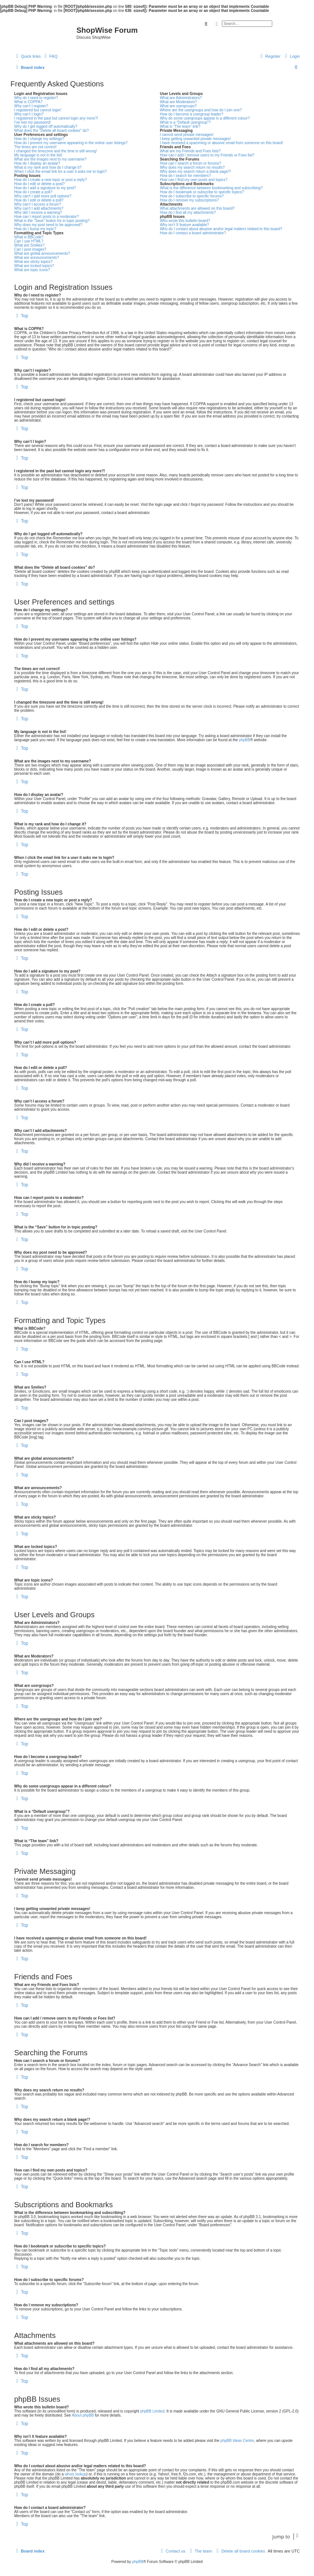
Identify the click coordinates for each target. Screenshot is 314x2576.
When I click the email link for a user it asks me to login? (60, 171)
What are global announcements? (42, 253)
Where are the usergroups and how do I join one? (201, 110)
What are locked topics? (34, 266)
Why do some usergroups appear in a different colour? (205, 118)
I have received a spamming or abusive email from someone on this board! (221, 143)
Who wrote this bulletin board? (185, 221)
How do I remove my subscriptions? (189, 200)
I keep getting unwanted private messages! (195, 139)
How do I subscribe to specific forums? (192, 196)
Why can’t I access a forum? (37, 204)
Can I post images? (30, 249)
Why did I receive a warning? (38, 212)
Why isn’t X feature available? (184, 225)
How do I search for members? (185, 176)
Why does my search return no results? (192, 167)
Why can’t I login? (29, 114)
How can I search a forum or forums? (191, 163)
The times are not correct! (35, 147)
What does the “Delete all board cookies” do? (51, 131)
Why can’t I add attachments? (38, 208)
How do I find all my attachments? (188, 212)
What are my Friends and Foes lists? (190, 151)
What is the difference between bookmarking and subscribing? (211, 188)
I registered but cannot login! (37, 110)
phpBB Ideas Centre (237, 2441)
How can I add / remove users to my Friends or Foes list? (207, 155)
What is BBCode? (29, 237)
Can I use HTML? (28, 241)
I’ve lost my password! (32, 122)
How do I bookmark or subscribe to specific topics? (202, 192)
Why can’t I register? (31, 106)
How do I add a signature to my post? (45, 188)
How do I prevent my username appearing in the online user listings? (71, 143)
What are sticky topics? (33, 262)
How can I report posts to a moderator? (46, 217)
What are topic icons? (32, 270)
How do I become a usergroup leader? (191, 114)
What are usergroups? (178, 106)
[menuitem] (50, 56)
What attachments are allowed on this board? (197, 208)
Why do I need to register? (36, 98)
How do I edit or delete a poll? (38, 200)
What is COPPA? (28, 102)
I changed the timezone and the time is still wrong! (55, 151)
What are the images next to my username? (50, 159)
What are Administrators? (181, 98)
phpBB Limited (152, 2411)
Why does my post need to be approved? (48, 225)
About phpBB (83, 2415)
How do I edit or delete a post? (39, 184)
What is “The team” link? (180, 126)
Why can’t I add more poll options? (42, 196)
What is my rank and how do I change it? (48, 167)
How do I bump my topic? (35, 229)
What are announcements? (36, 258)
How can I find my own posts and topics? (193, 180)
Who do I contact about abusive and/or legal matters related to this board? (221, 229)
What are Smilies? (29, 245)
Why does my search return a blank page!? (195, 171)
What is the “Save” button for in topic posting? (52, 221)
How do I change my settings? (39, 139)
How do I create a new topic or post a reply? (50, 180)
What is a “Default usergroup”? (185, 122)
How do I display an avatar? (37, 163)
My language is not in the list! (38, 155)
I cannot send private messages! (187, 135)
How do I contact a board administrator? (193, 233)
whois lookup (76, 2474)
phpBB (244, 740)
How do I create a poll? (33, 192)
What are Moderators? (178, 102)
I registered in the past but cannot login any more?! (56, 118)
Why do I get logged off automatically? (45, 126)
